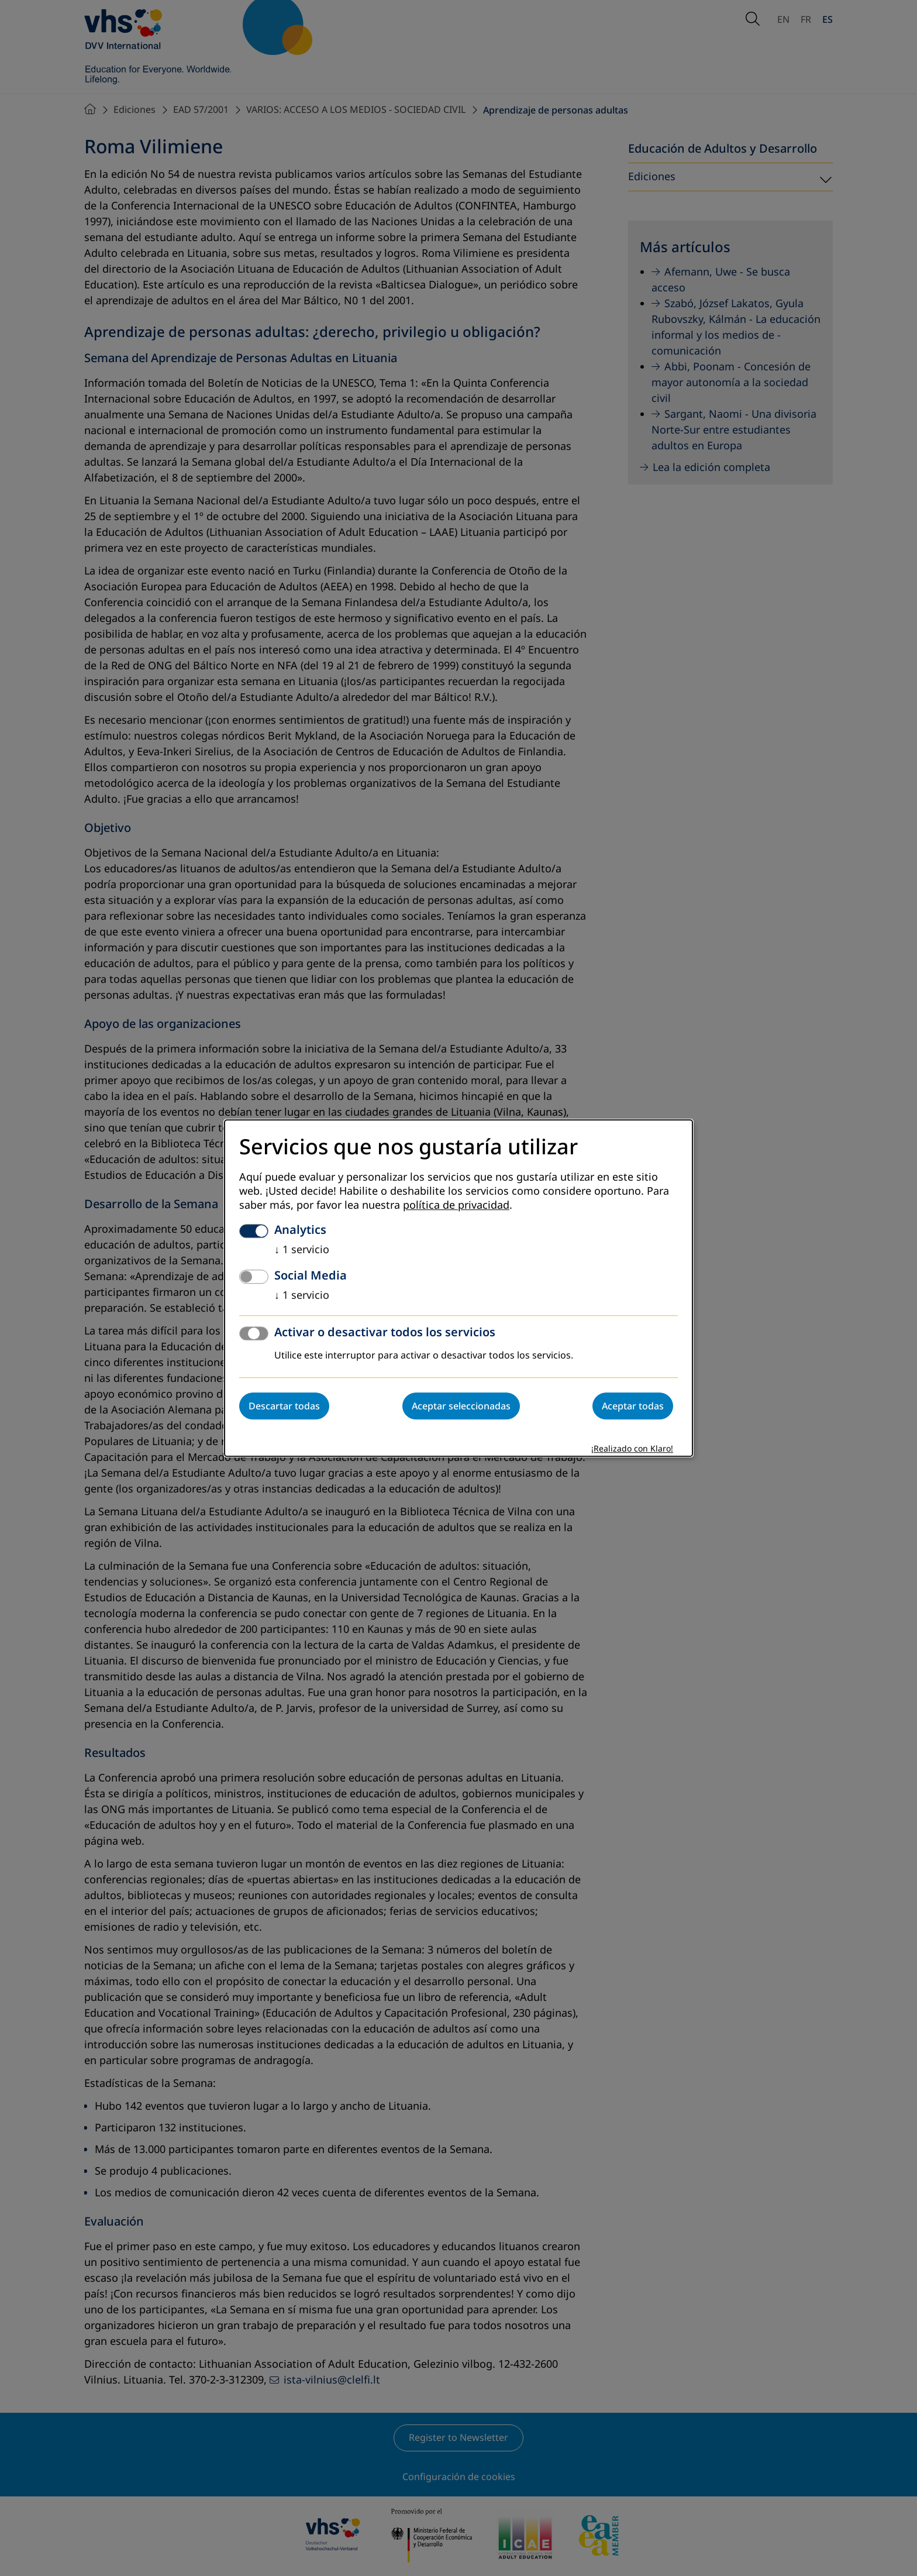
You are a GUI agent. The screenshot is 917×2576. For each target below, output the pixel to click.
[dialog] (458, 1288)
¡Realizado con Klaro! (632, 1449)
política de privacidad (456, 1205)
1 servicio (301, 1249)
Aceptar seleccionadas (461, 1405)
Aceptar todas (633, 1405)
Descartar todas (284, 1405)
